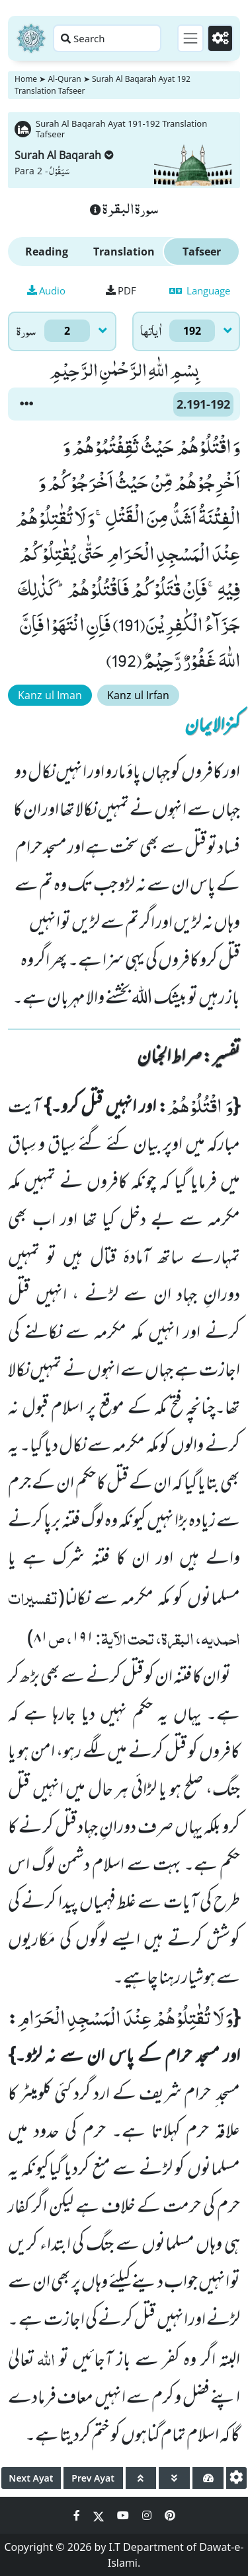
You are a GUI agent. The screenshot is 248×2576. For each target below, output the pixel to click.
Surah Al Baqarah (64, 155)
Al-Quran (64, 79)
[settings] (236, 2478)
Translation (124, 251)
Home (26, 79)
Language (199, 290)
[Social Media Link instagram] (148, 2515)
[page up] (141, 2478)
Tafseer (202, 251)
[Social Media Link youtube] (124, 2515)
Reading (46, 251)
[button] (26, 404)
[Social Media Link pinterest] (170, 2515)
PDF (121, 290)
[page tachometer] (208, 2478)
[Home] (31, 38)
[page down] (174, 2478)
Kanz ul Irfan (138, 695)
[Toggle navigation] (190, 38)
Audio (46, 290)
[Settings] (220, 38)
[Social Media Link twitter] (99, 2515)
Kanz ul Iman (50, 695)
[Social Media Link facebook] (78, 2515)
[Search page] (107, 38)
